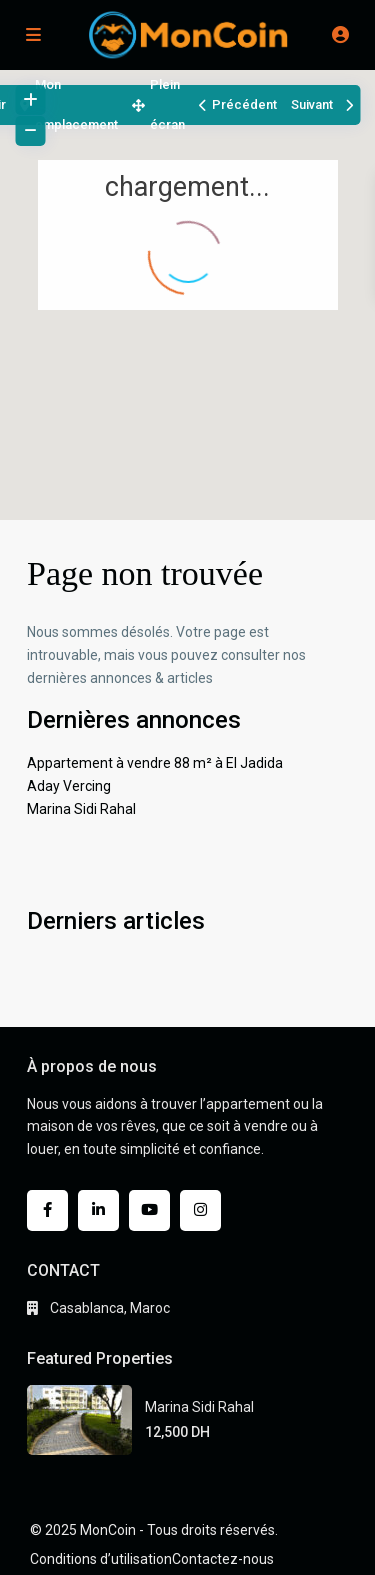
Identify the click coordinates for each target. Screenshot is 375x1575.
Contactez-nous (223, 1559)
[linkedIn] (98, 1210)
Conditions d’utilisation (101, 1559)
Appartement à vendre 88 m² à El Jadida (155, 763)
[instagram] (200, 1210)
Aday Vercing (69, 786)
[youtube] (149, 1210)
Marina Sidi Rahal (81, 809)
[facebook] (47, 1210)
